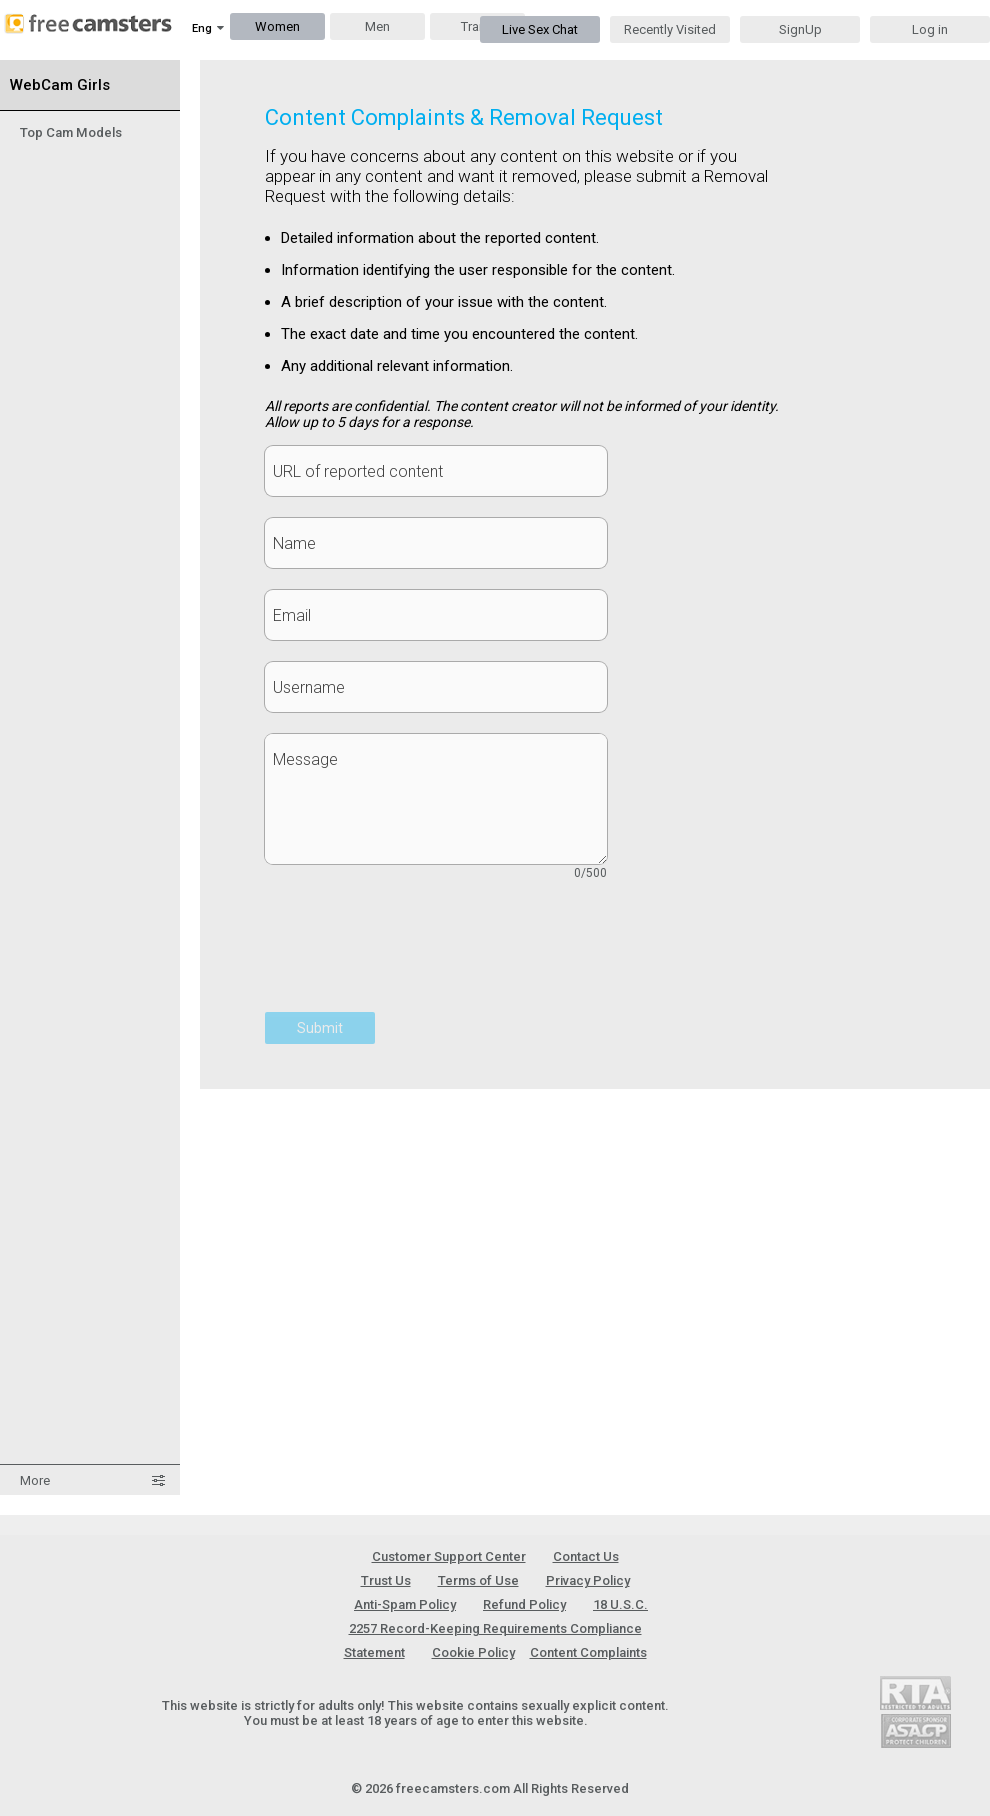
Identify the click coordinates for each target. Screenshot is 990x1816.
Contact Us (586, 1556)
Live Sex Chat (540, 29)
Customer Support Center (449, 1556)
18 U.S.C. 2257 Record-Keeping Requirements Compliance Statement (496, 1628)
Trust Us (386, 1580)
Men (377, 26)
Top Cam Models (71, 132)
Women (277, 26)
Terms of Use (478, 1580)
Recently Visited (670, 29)
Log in (930, 29)
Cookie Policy (473, 1652)
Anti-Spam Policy (405, 1604)
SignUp (800, 29)
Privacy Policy (588, 1580)
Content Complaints (588, 1652)
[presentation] (417, 957)
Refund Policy (524, 1604)
